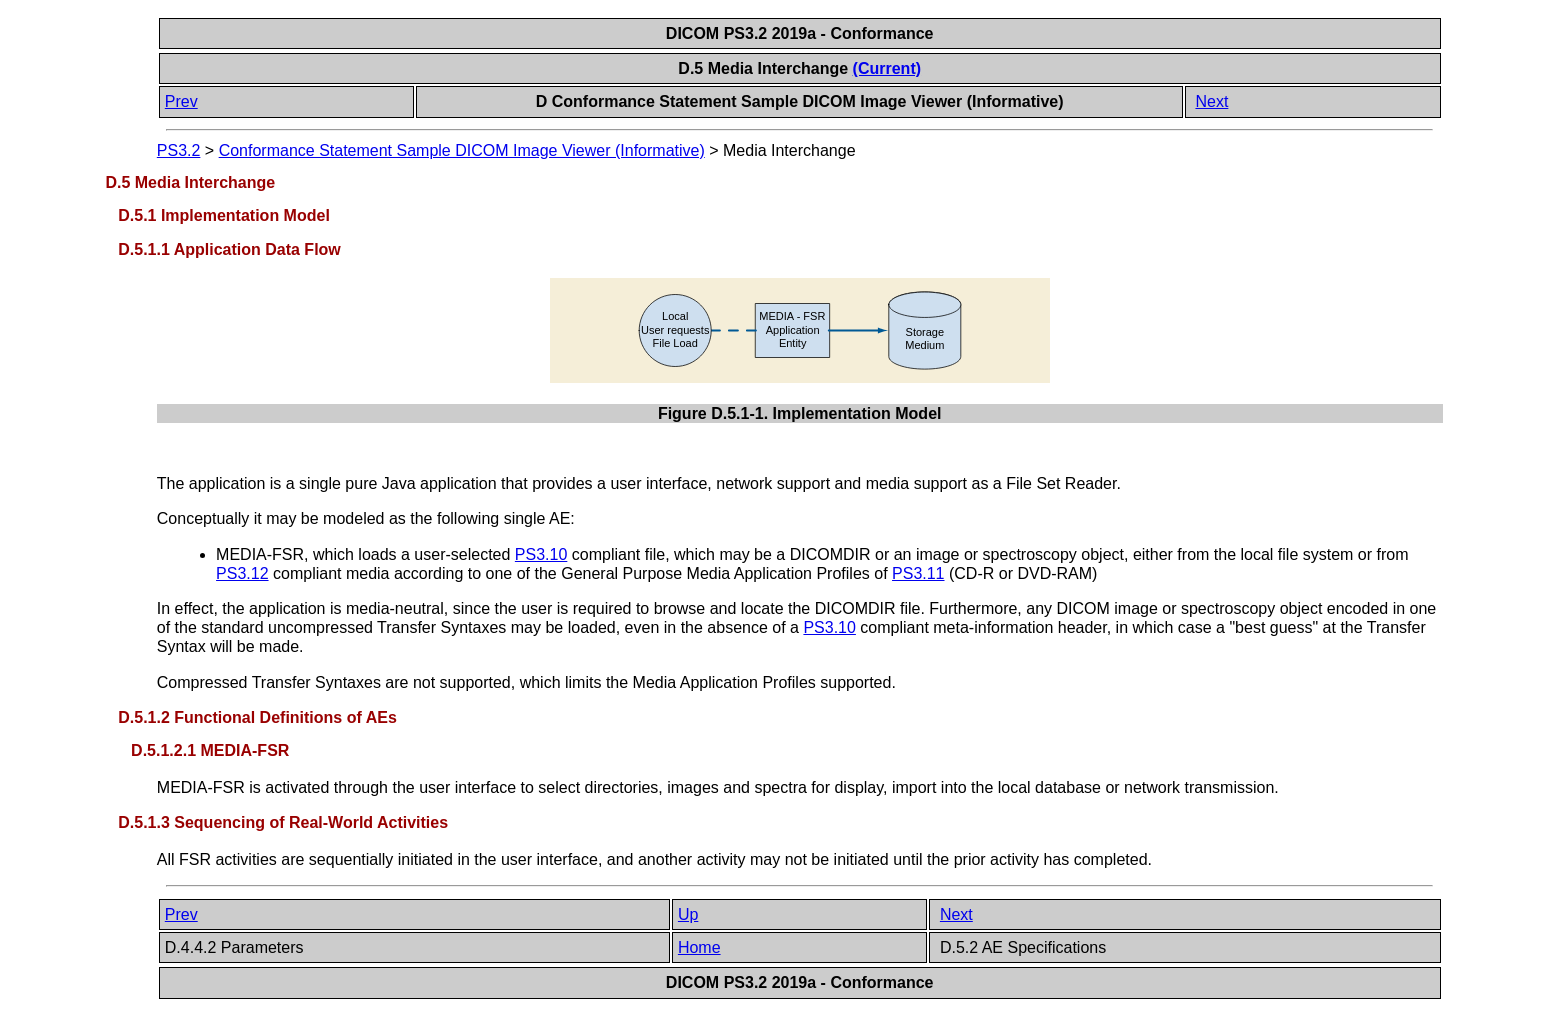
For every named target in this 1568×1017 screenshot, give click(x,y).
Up (688, 914)
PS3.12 (242, 573)
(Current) (887, 68)
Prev (181, 101)
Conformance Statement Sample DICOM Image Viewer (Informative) (462, 150)
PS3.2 (179, 150)
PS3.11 (918, 573)
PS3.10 (541, 554)
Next (1211, 101)
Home (699, 947)
